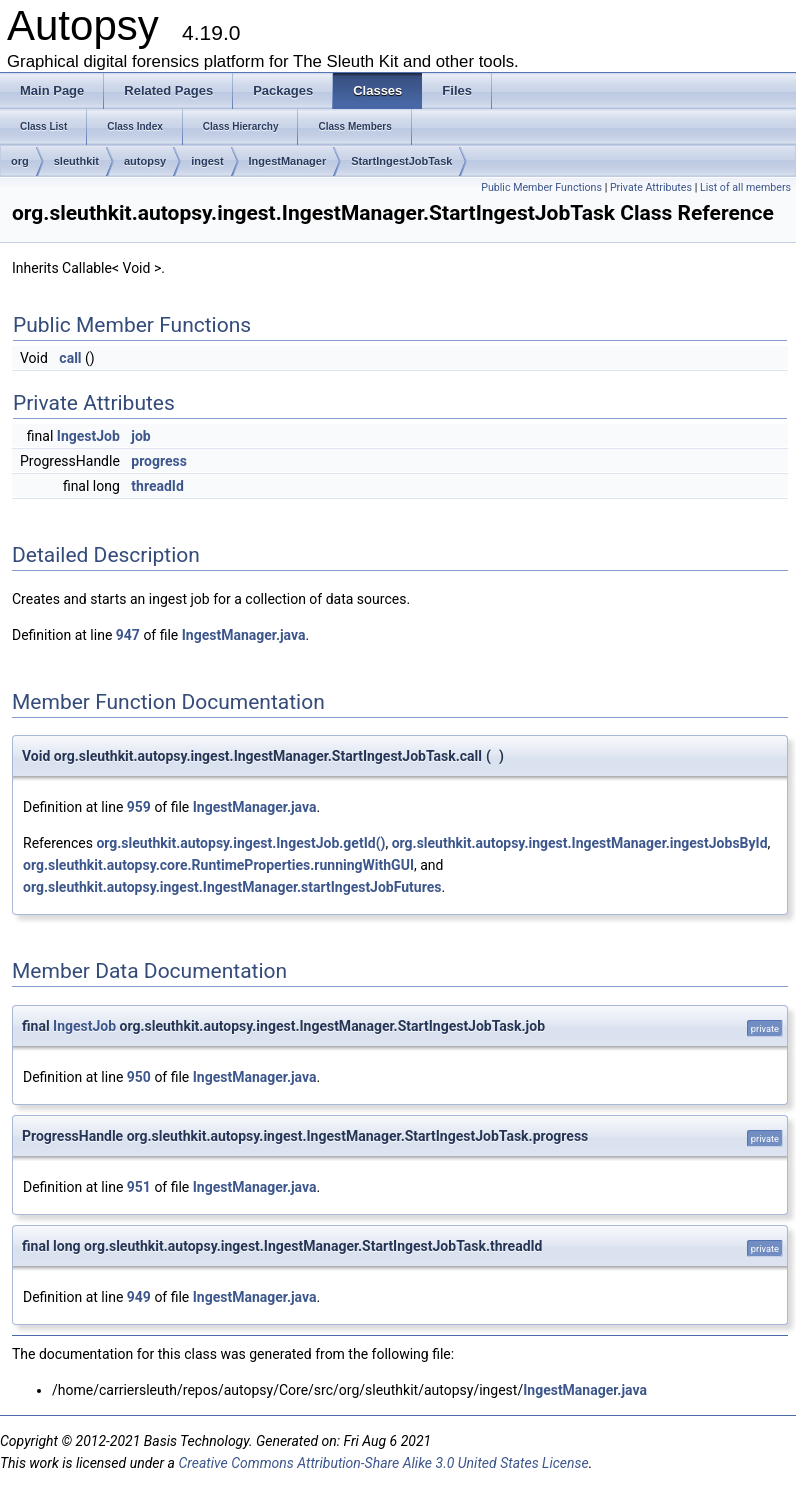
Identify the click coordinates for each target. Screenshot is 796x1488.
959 (139, 807)
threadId (157, 486)
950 (139, 1077)
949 (139, 1297)
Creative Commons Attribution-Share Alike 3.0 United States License (383, 1463)
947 (128, 635)
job (140, 436)
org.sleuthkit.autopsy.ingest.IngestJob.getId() (240, 843)
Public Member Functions (541, 187)
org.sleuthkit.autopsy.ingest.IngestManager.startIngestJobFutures (232, 887)
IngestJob (88, 436)
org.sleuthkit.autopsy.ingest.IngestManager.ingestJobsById (580, 843)
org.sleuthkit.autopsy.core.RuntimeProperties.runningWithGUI (218, 865)
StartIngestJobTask (401, 161)
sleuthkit (76, 161)
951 (139, 1187)
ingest (207, 161)
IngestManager (288, 161)
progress (159, 461)
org (20, 161)
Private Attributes (651, 187)
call (70, 358)
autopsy (145, 161)
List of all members (745, 187)
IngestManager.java (244, 635)
